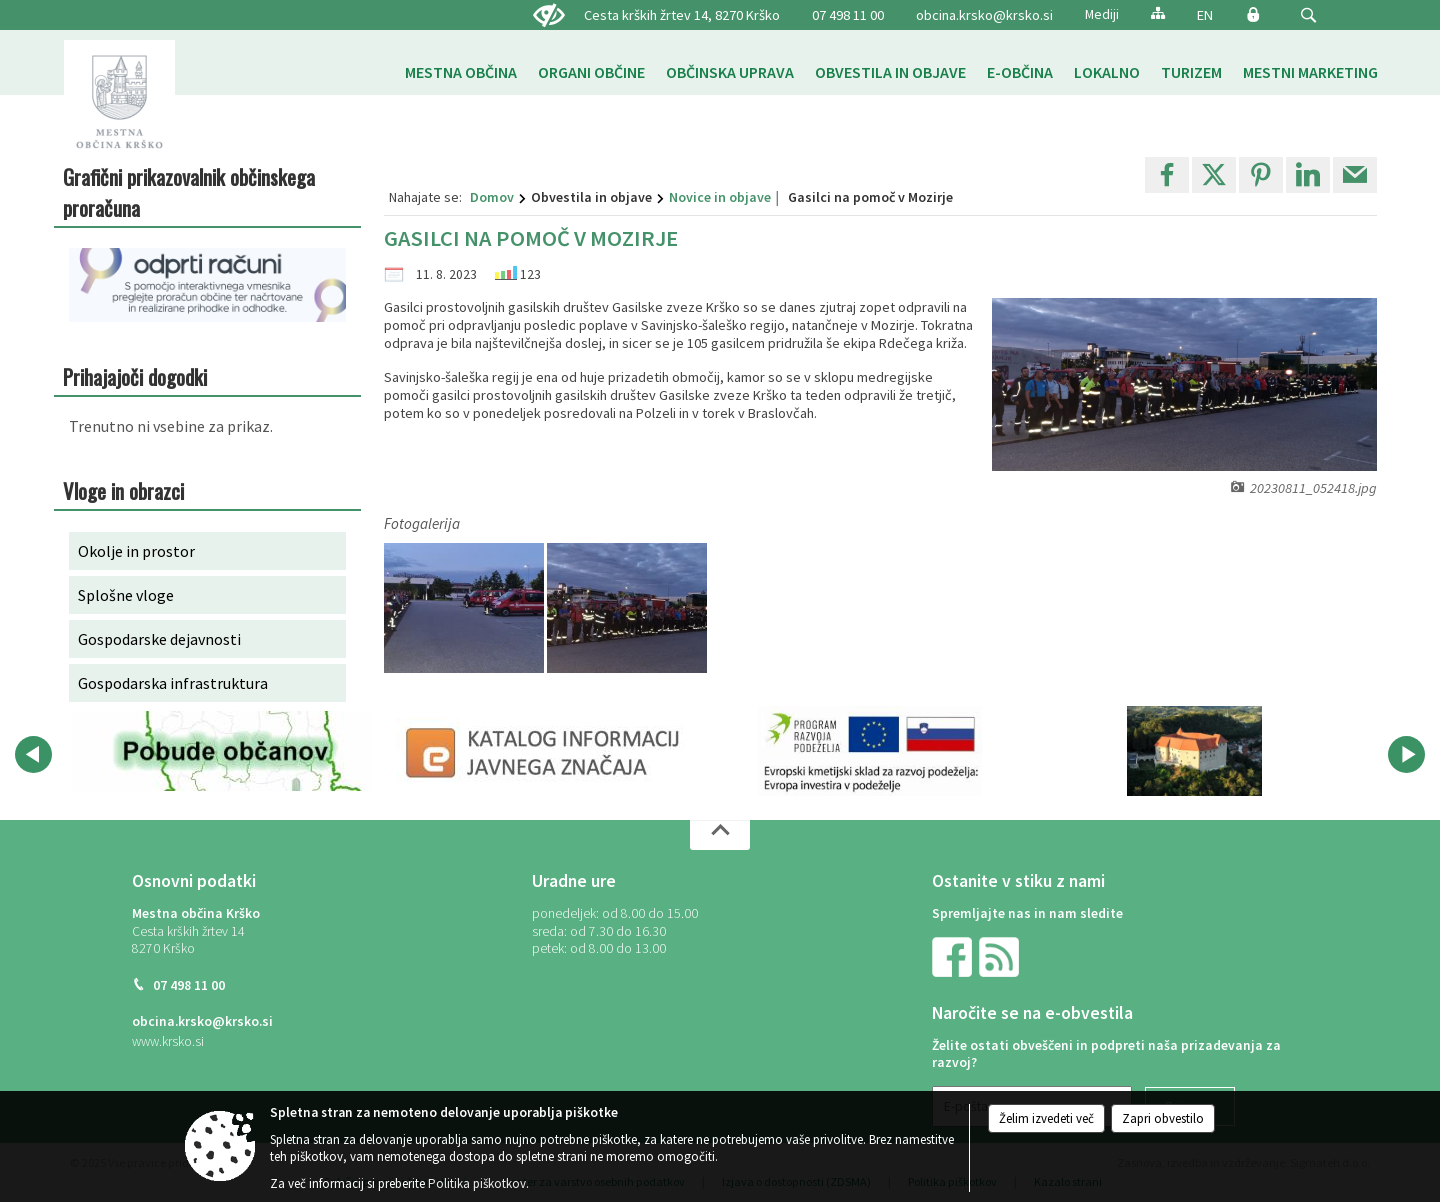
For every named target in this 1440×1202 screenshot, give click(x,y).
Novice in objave (720, 197)
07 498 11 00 (189, 985)
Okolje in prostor (136, 551)
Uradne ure (574, 881)
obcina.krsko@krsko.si (984, 15)
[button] (1308, 15)
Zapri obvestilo (1163, 1118)
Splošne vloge (126, 595)
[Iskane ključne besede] (1290, 16)
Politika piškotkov (477, 1183)
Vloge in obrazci (123, 490)
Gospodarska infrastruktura (173, 683)
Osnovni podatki (194, 881)
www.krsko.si (168, 1041)
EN (1205, 15)
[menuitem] (461, 72)
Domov (492, 197)
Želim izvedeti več (1046, 1118)
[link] (1167, 175)
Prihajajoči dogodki (135, 376)
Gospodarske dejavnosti (159, 639)
